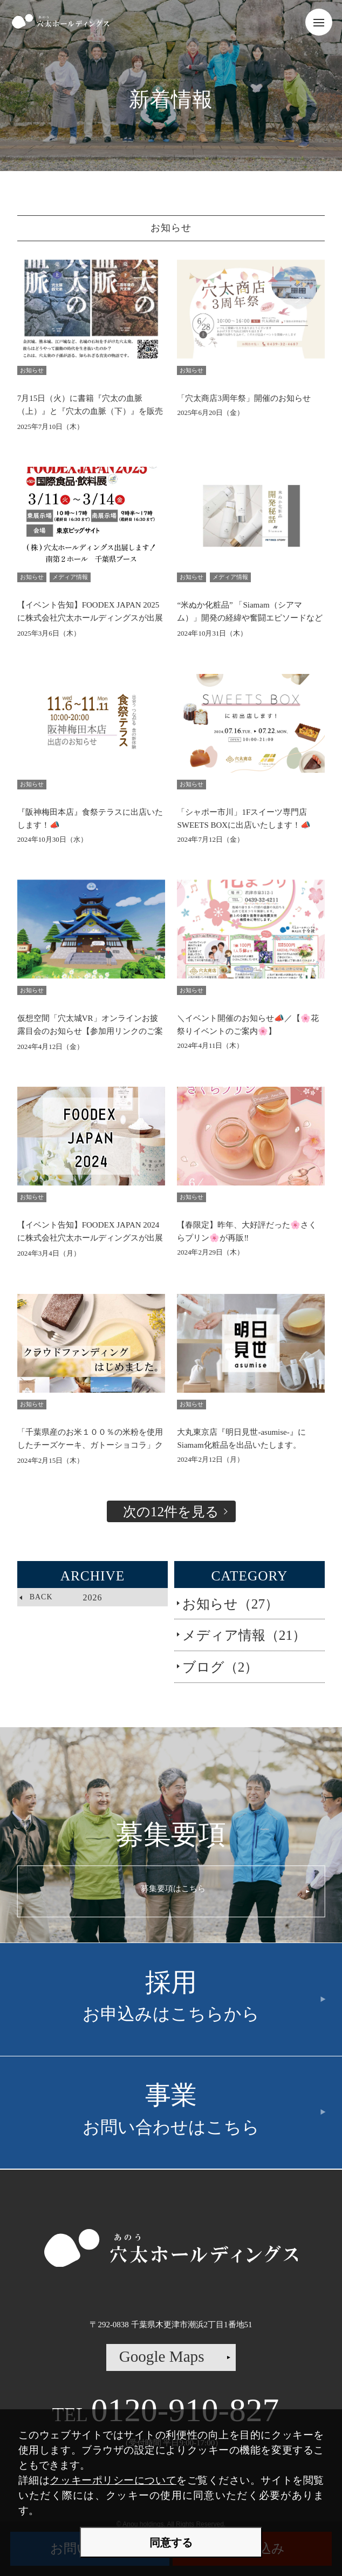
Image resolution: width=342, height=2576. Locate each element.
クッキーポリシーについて (113, 2480)
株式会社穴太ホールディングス (60, 22)
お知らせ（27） (230, 1603)
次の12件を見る (171, 1511)
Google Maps (161, 2356)
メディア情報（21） (244, 1635)
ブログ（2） (220, 1666)
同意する (171, 2542)
